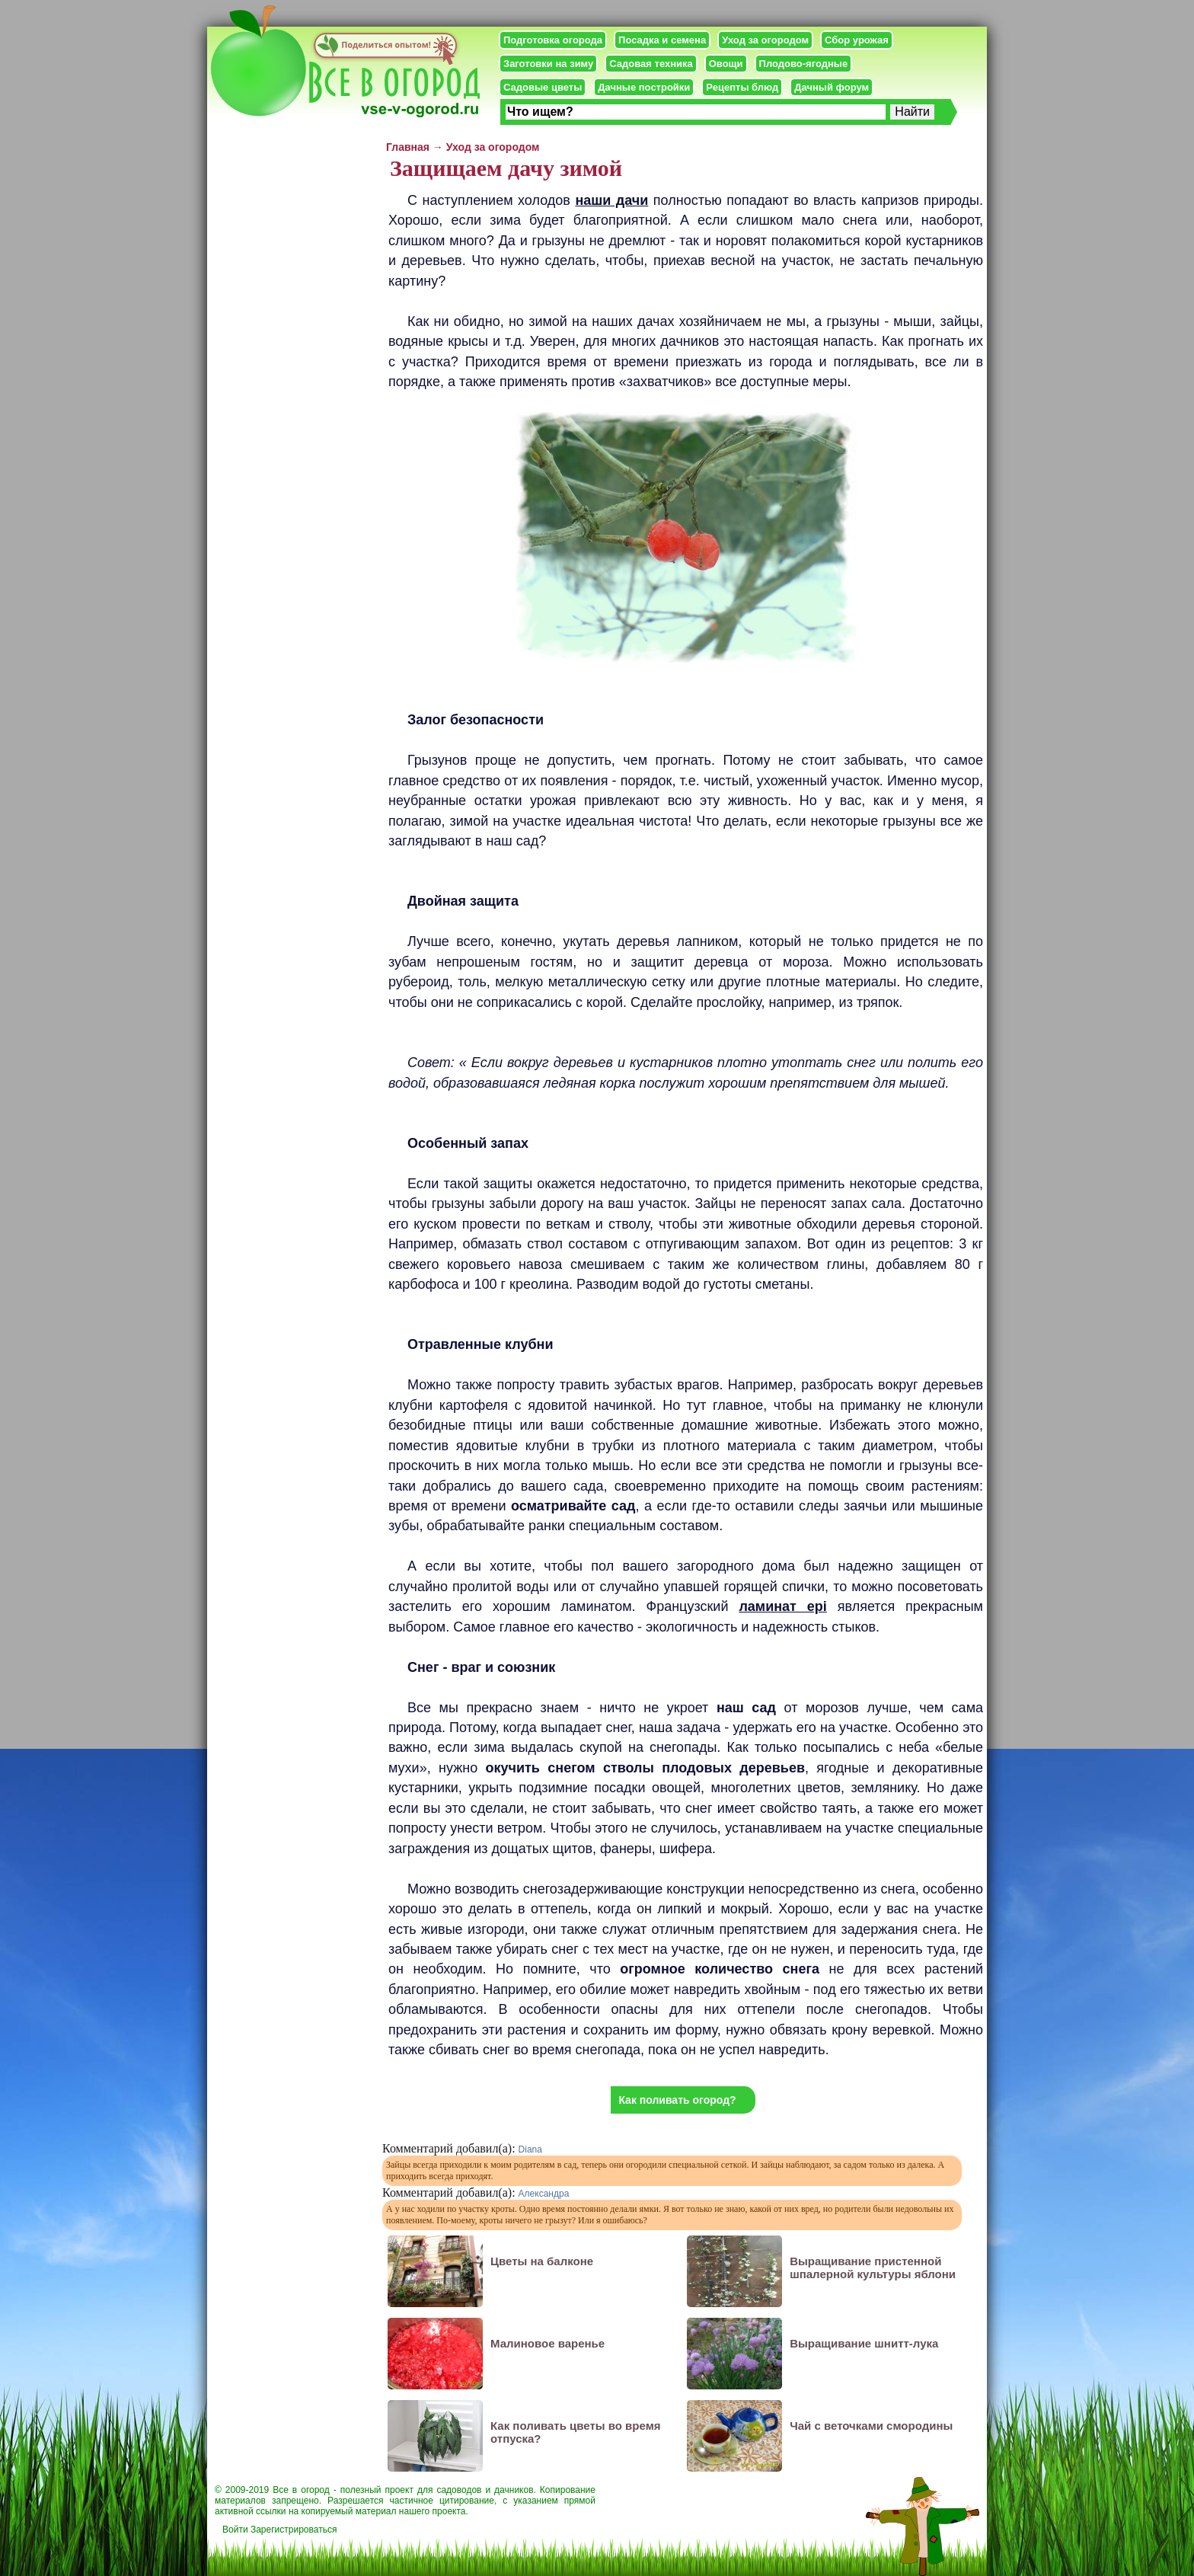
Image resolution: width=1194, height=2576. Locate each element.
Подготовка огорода (552, 40)
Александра (544, 2193)
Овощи (726, 63)
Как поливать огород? (677, 2100)
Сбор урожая (857, 40)
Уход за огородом (765, 40)
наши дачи (611, 200)
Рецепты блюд (742, 87)
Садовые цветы (542, 87)
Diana (530, 2149)
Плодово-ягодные (803, 63)
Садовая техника (650, 63)
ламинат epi (782, 1606)
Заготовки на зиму (548, 63)
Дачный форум (831, 87)
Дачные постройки (644, 87)
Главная (407, 147)
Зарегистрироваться (294, 2529)
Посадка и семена (662, 40)
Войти (235, 2529)
